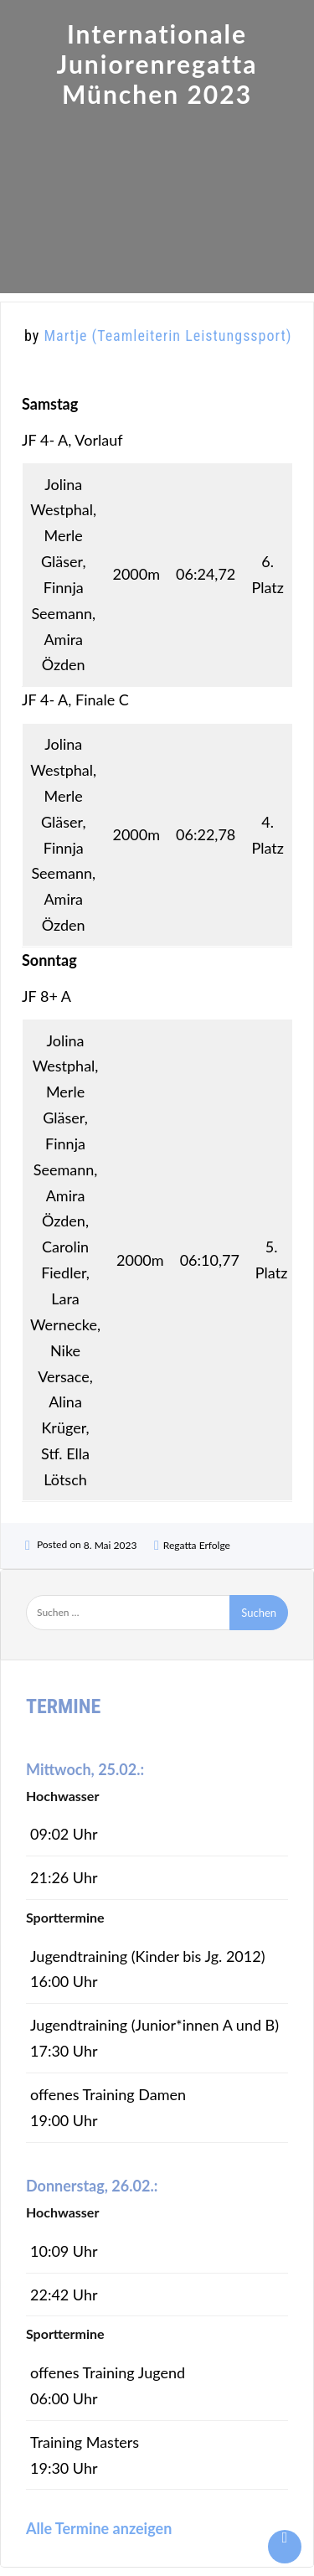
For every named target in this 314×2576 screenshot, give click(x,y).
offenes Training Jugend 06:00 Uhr (107, 2385)
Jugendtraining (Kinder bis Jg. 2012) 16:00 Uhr (147, 1969)
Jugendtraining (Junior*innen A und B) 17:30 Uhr (154, 2038)
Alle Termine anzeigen (99, 2528)
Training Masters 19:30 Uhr (84, 2455)
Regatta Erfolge (196, 1545)
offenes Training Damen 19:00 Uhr (108, 2107)
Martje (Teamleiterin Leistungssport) (167, 335)
